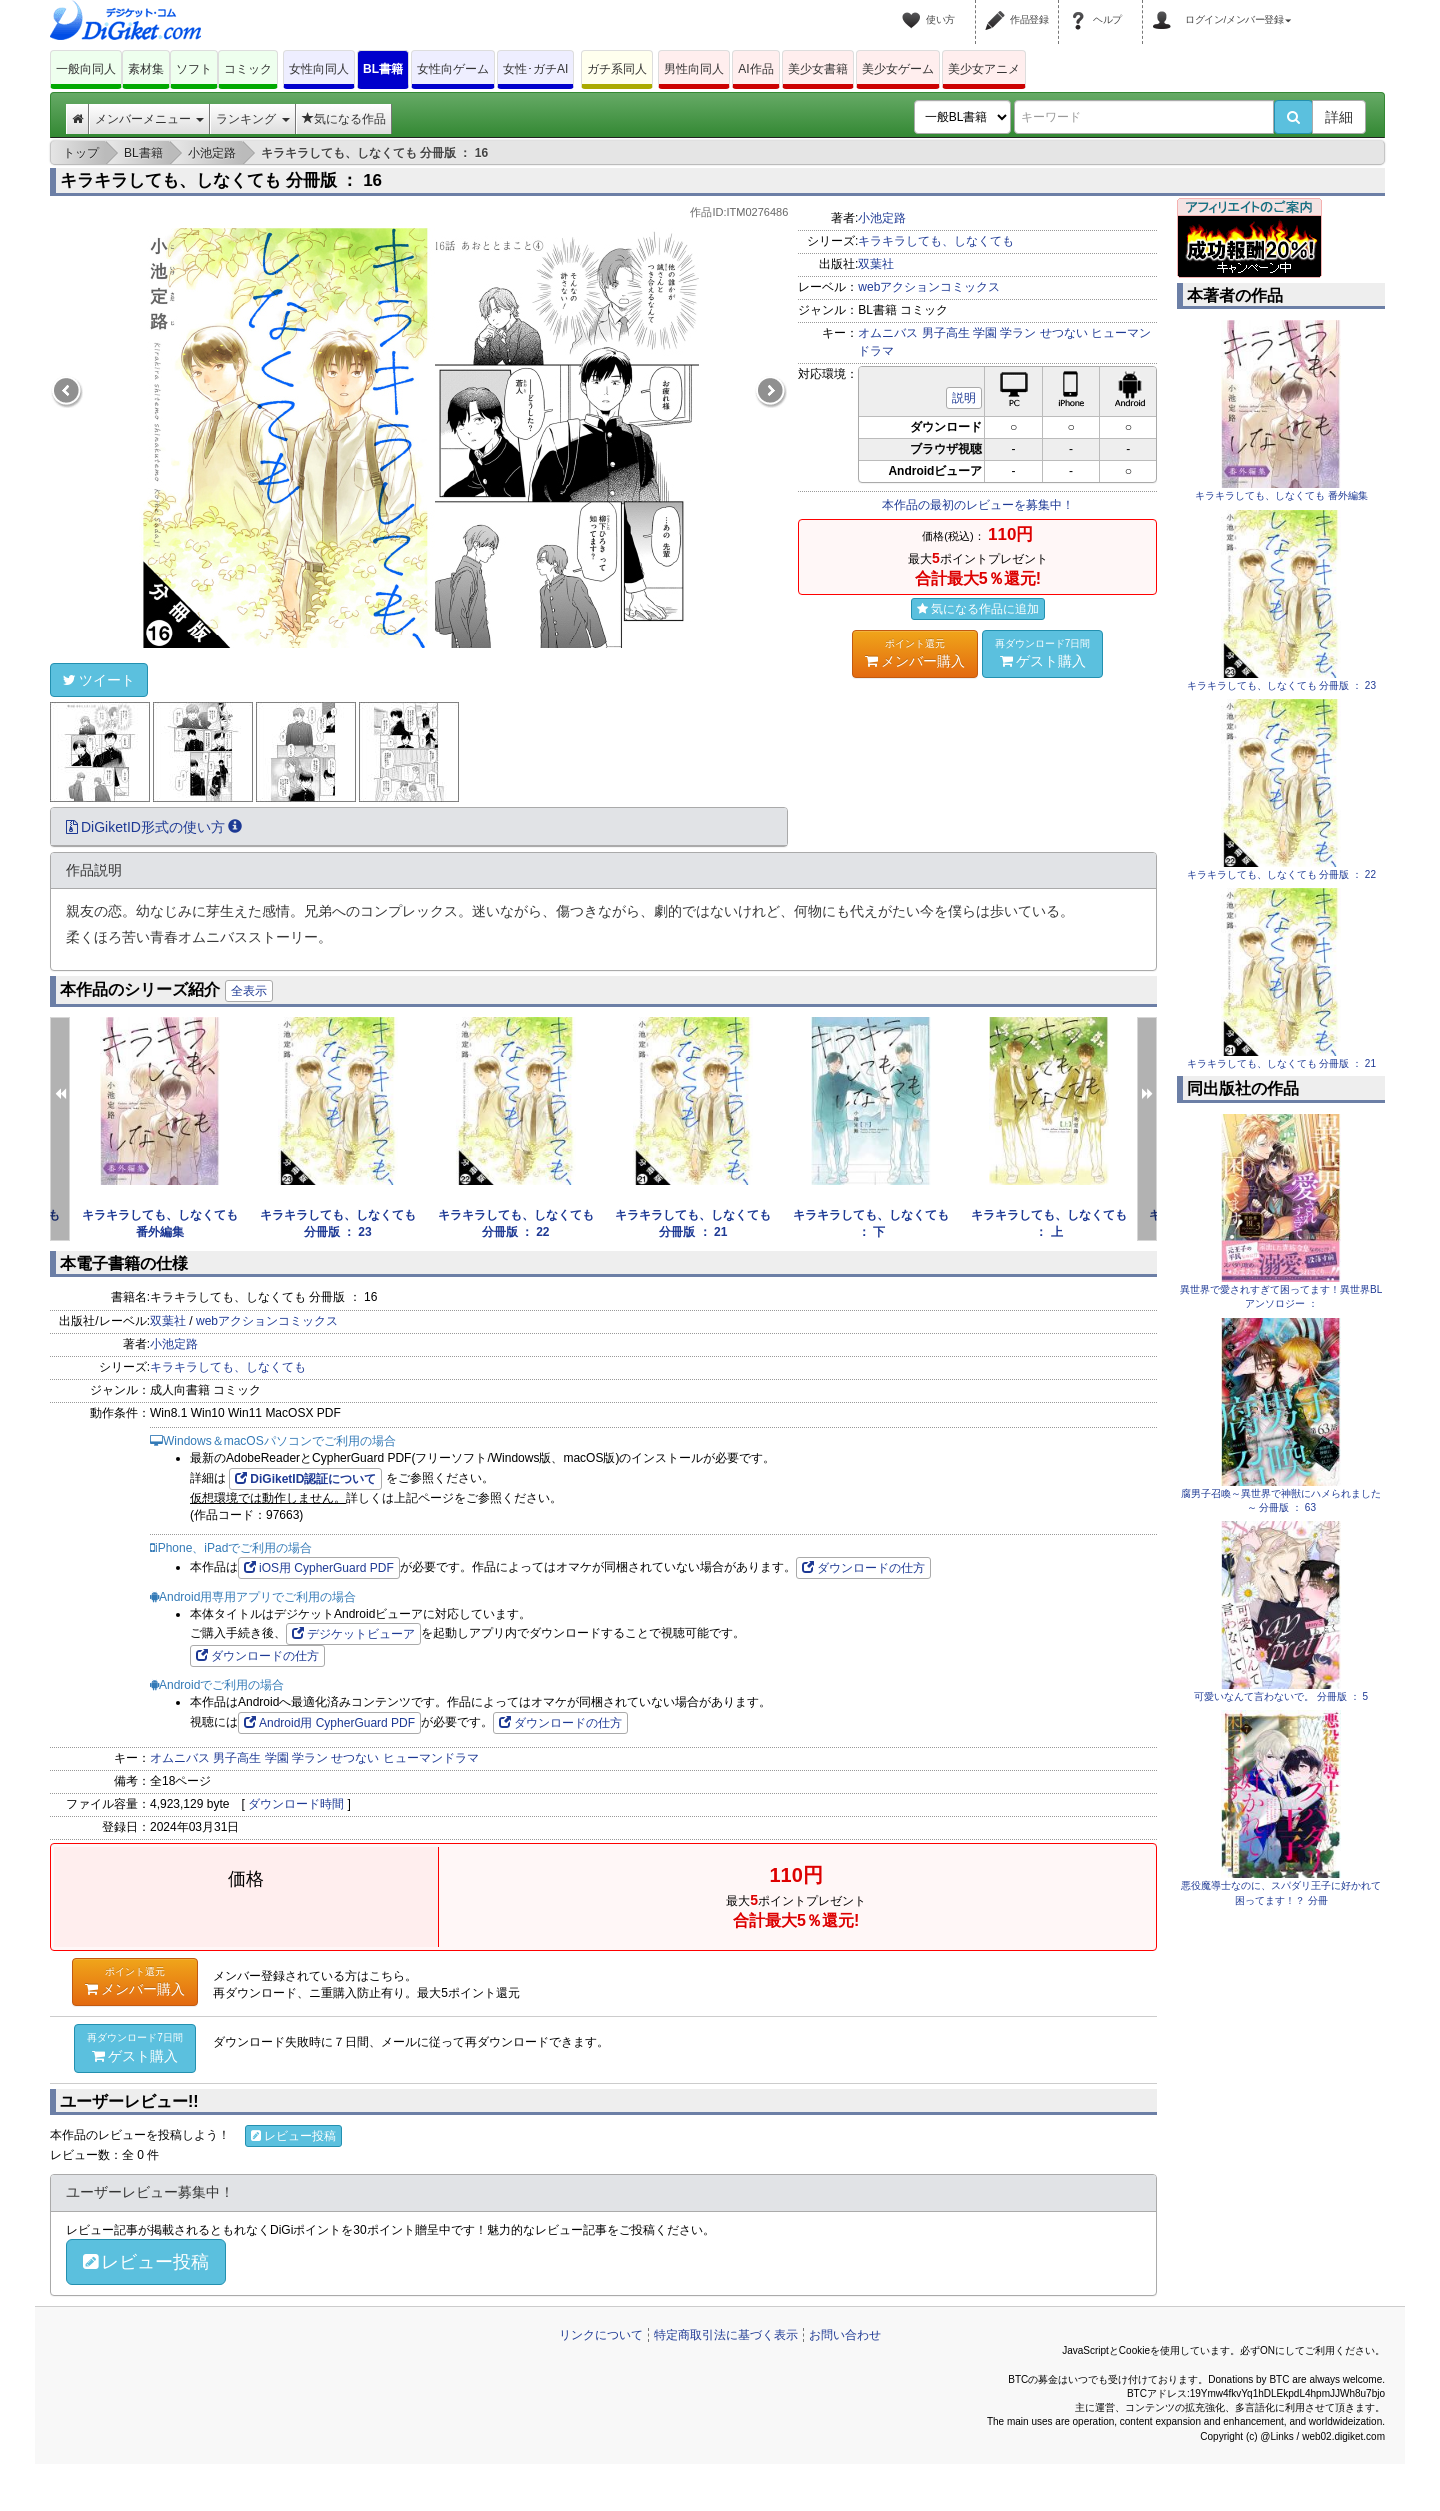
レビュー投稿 (293, 2136)
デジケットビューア (353, 1634)
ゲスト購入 (1043, 653)
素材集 (146, 69)
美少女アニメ (984, 69)
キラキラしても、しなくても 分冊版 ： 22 (1281, 874)
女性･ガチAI (535, 69)
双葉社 (876, 264)
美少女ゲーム (898, 69)
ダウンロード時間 (296, 1804)
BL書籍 (383, 69)
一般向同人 (86, 69)
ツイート (99, 680)
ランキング (252, 119)
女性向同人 (319, 69)
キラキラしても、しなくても (936, 241)
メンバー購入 (915, 653)
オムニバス (888, 333)
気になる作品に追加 (978, 609)
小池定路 (882, 218)
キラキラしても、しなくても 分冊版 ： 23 (1281, 685)
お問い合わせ (845, 2335)
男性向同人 (694, 69)
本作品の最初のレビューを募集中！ (978, 505)
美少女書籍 (818, 69)
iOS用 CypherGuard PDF (319, 1568)
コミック (248, 69)
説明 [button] (964, 398)
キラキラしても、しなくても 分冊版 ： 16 (221, 180)
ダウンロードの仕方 (863, 1568)
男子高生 (946, 333)
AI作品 (755, 69)
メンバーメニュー (149, 119)
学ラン (1018, 333)
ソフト (194, 69)
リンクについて (601, 2335)
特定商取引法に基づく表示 (726, 2335)
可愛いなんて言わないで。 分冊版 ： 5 (1281, 1696)
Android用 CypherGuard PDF (329, 1723)
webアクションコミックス (929, 287)
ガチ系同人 (617, 69)
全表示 (249, 991)
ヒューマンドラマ (431, 1758)
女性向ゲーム (453, 69)
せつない (1064, 333)
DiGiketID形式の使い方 (154, 827)
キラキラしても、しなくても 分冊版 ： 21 (1281, 1063)
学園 (985, 333)
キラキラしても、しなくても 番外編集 (1281, 495)
